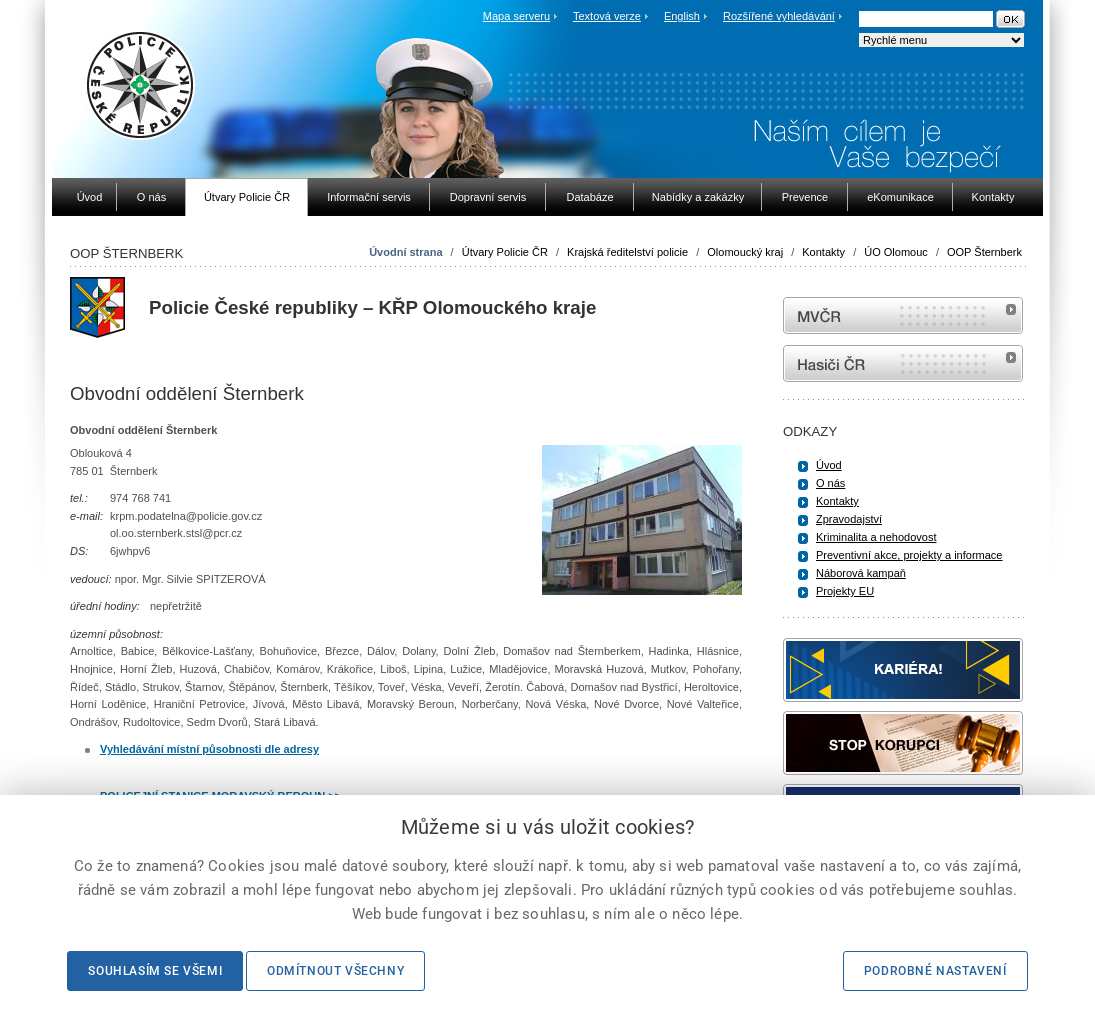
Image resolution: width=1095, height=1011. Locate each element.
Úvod (829, 465)
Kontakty (823, 252)
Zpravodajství (849, 519)
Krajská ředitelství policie (627, 252)
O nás (830, 483)
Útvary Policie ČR (505, 252)
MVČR (903, 315)
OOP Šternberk (984, 252)
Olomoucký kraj (745, 252)
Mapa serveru (516, 16)
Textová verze (607, 16)
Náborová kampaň (861, 573)
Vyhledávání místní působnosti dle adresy (209, 749)
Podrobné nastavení (935, 971)
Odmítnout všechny (335, 971)
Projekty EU (845, 591)
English (682, 16)
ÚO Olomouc (896, 252)
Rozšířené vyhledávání (779, 16)
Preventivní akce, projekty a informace (909, 555)
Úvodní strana (405, 252)
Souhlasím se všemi (155, 971)
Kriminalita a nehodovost (876, 537)
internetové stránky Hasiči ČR (903, 363)
